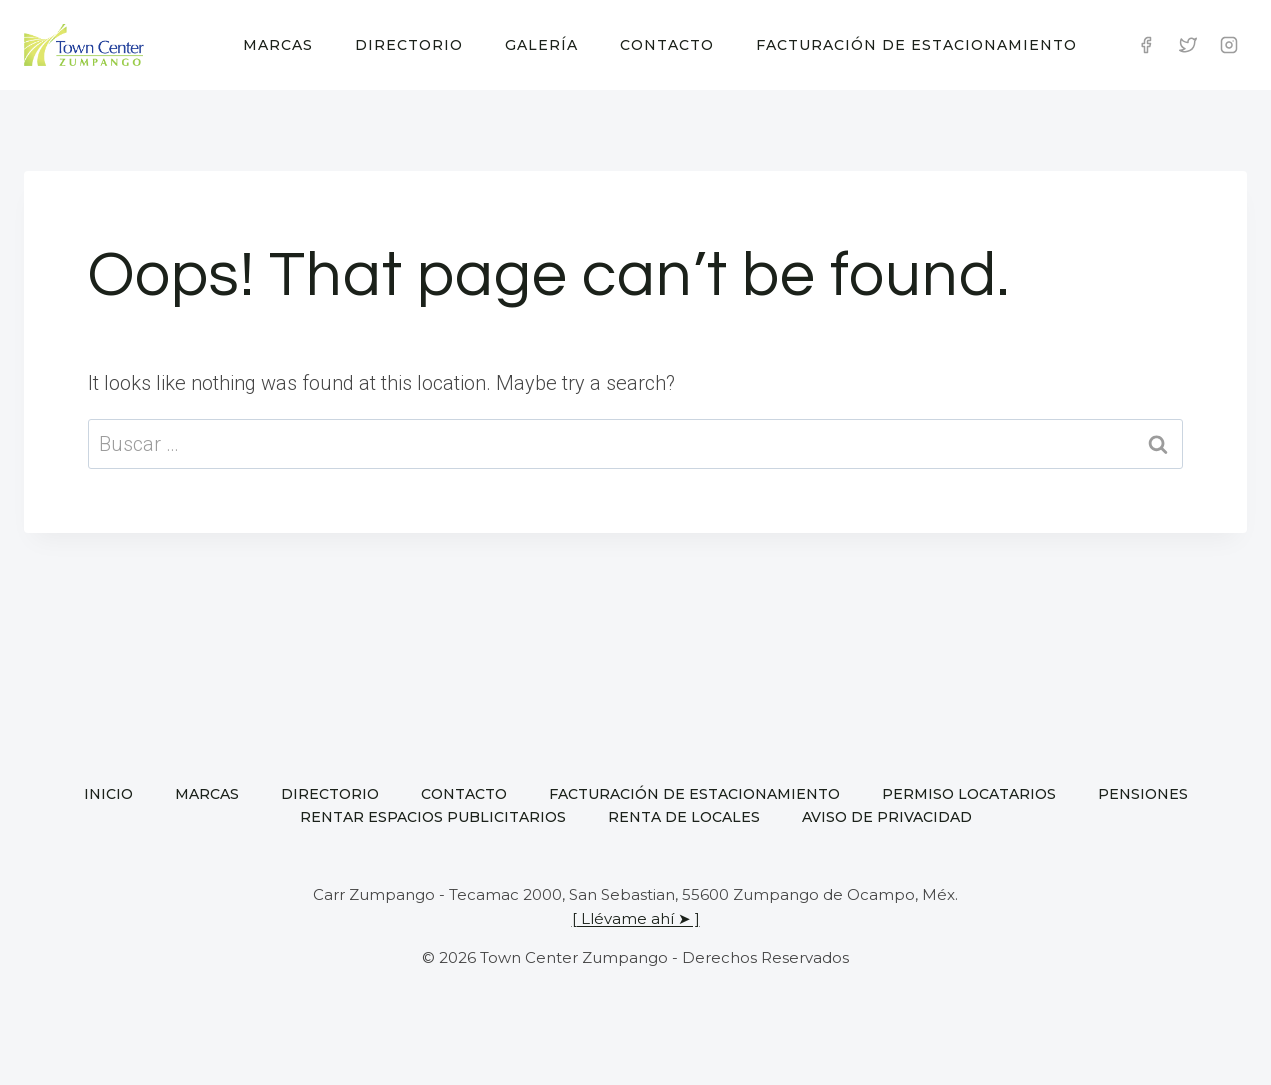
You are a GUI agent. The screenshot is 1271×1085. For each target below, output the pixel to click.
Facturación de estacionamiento (916, 45)
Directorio (409, 45)
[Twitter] (1188, 45)
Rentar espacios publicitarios (433, 817)
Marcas (278, 45)
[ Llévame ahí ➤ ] (636, 918)
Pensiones (1143, 794)
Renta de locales (684, 817)
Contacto (667, 45)
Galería (541, 45)
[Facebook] (1146, 45)
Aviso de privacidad (887, 817)
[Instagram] (1229, 45)
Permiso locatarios (969, 794)
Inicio (108, 794)
